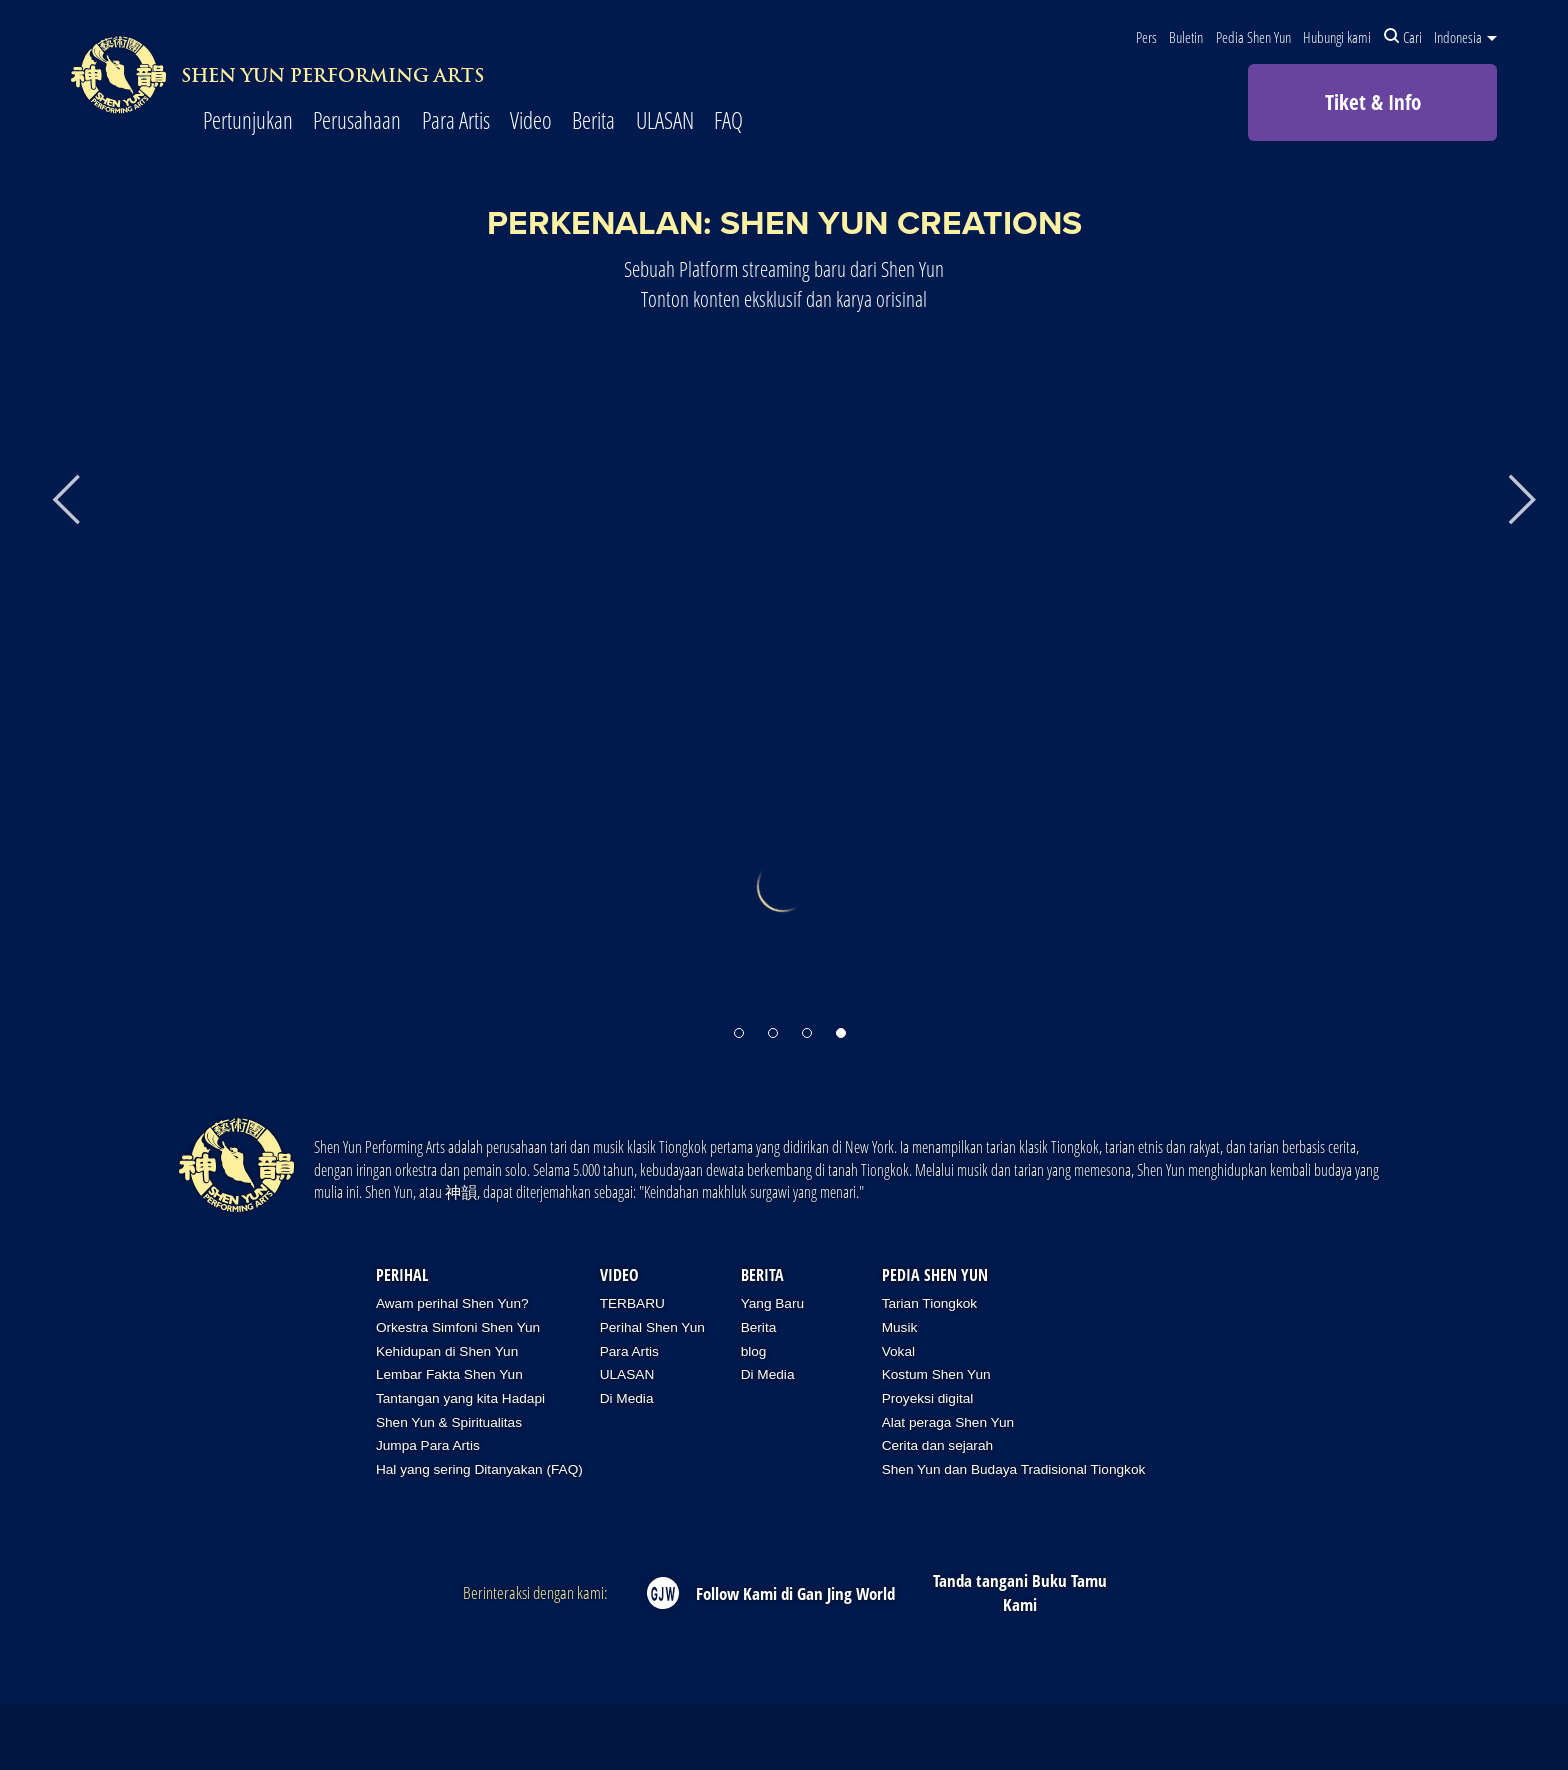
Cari (1403, 37)
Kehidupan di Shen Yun (447, 1351)
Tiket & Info (1373, 102)
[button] (739, 1023)
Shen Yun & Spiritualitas (449, 1422)
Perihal (402, 1275)
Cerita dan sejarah (937, 1445)
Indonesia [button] (1465, 37)
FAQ (728, 121)
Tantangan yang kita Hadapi (460, 1398)
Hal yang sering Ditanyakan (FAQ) (479, 1469)
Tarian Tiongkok (930, 1303)
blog (754, 1351)
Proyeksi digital (928, 1398)
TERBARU (632, 1303)
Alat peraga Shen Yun (948, 1422)
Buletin (1186, 37)
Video (531, 121)
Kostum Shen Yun (936, 1374)
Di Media (627, 1398)
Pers (1146, 37)
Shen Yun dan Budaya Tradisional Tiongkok (1014, 1469)
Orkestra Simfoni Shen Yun (458, 1327)
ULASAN (665, 121)
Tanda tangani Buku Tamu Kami (1020, 1592)
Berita (593, 121)
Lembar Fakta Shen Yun (449, 1374)
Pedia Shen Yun (1253, 37)
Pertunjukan (248, 121)
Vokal (898, 1351)
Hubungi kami (1337, 37)
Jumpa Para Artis (428, 1445)
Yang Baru (772, 1303)
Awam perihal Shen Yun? (452, 1303)
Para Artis (456, 121)
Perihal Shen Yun (652, 1327)
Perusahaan (357, 121)
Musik (900, 1327)
